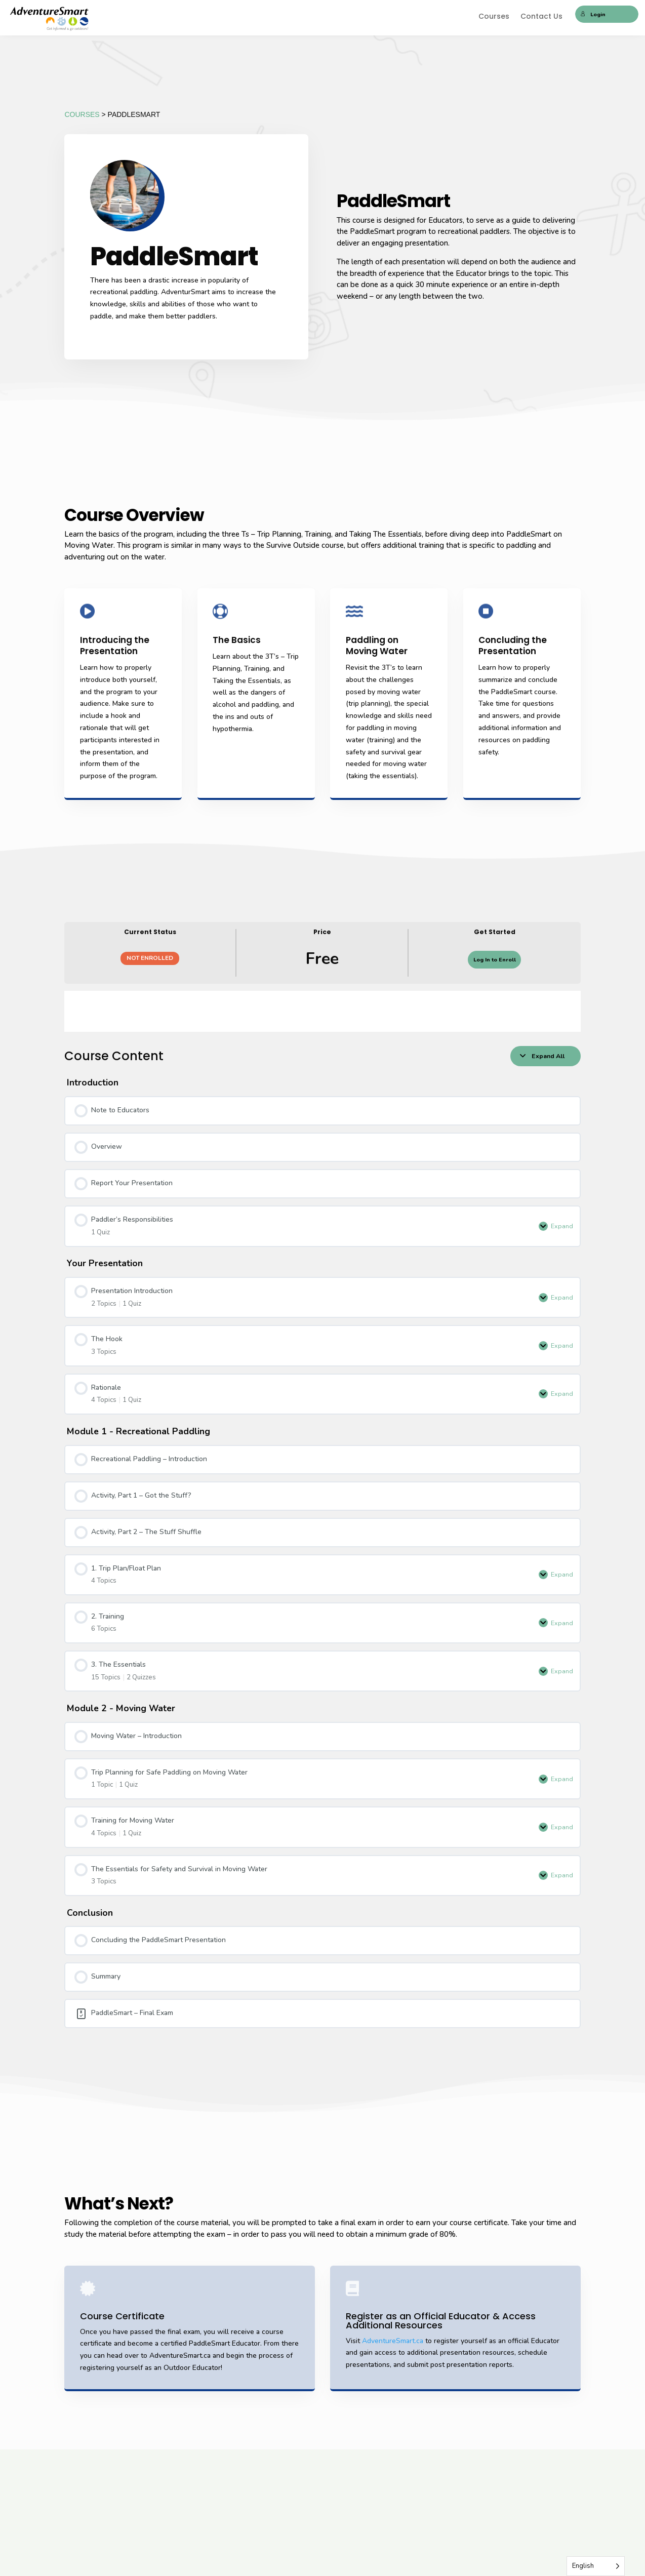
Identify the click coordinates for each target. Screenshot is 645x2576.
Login (593, 14)
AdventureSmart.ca (392, 2341)
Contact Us (541, 17)
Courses (493, 17)
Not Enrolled (150, 958)
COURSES (81, 114)
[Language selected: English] (596, 2566)
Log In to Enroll (494, 959)
